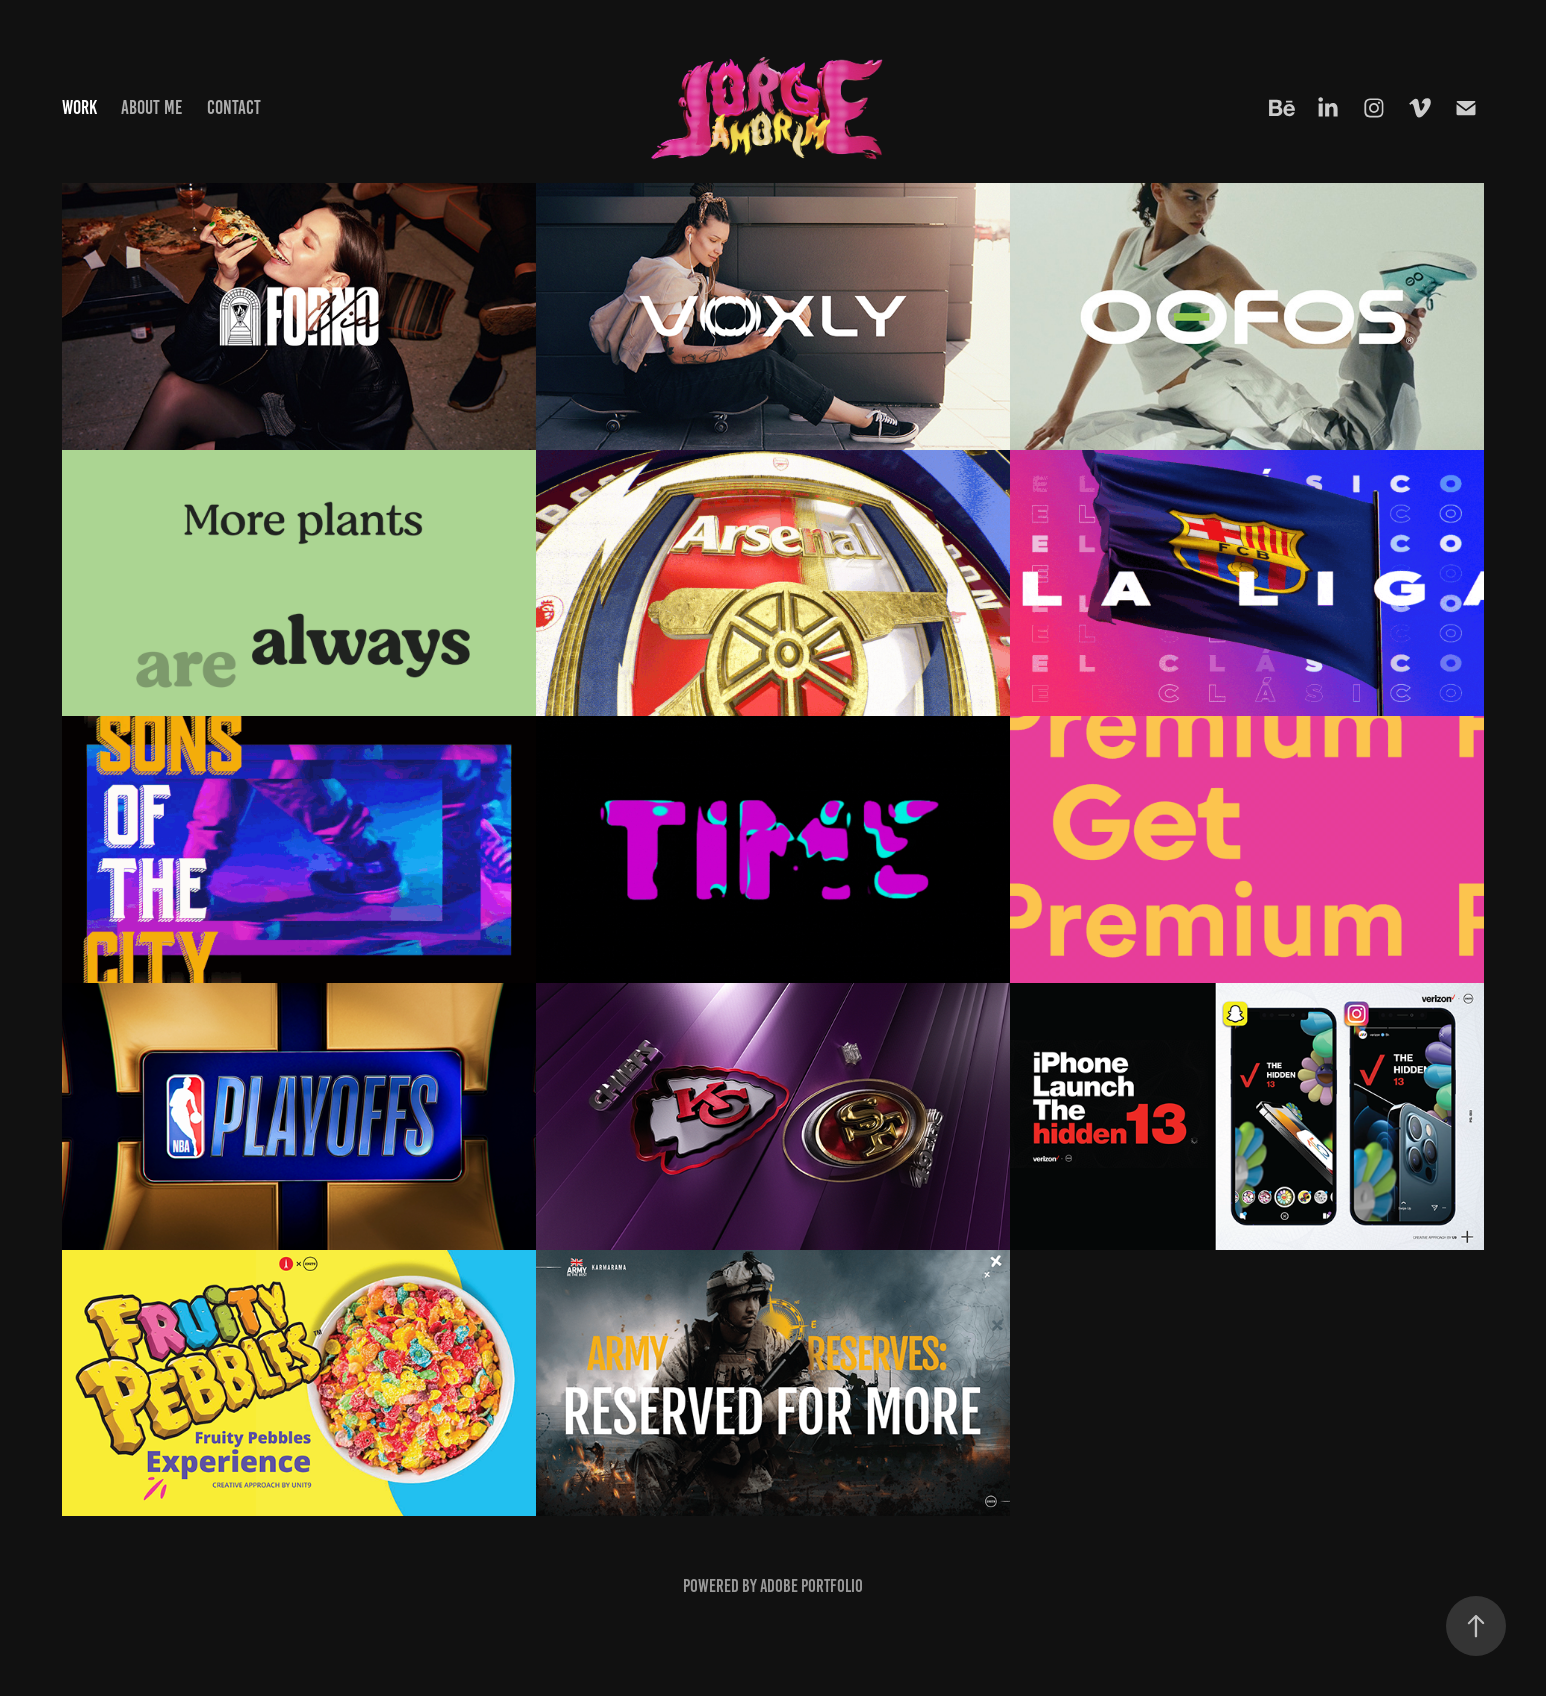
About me (151, 107)
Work (79, 107)
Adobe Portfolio (811, 1586)
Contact (234, 107)
